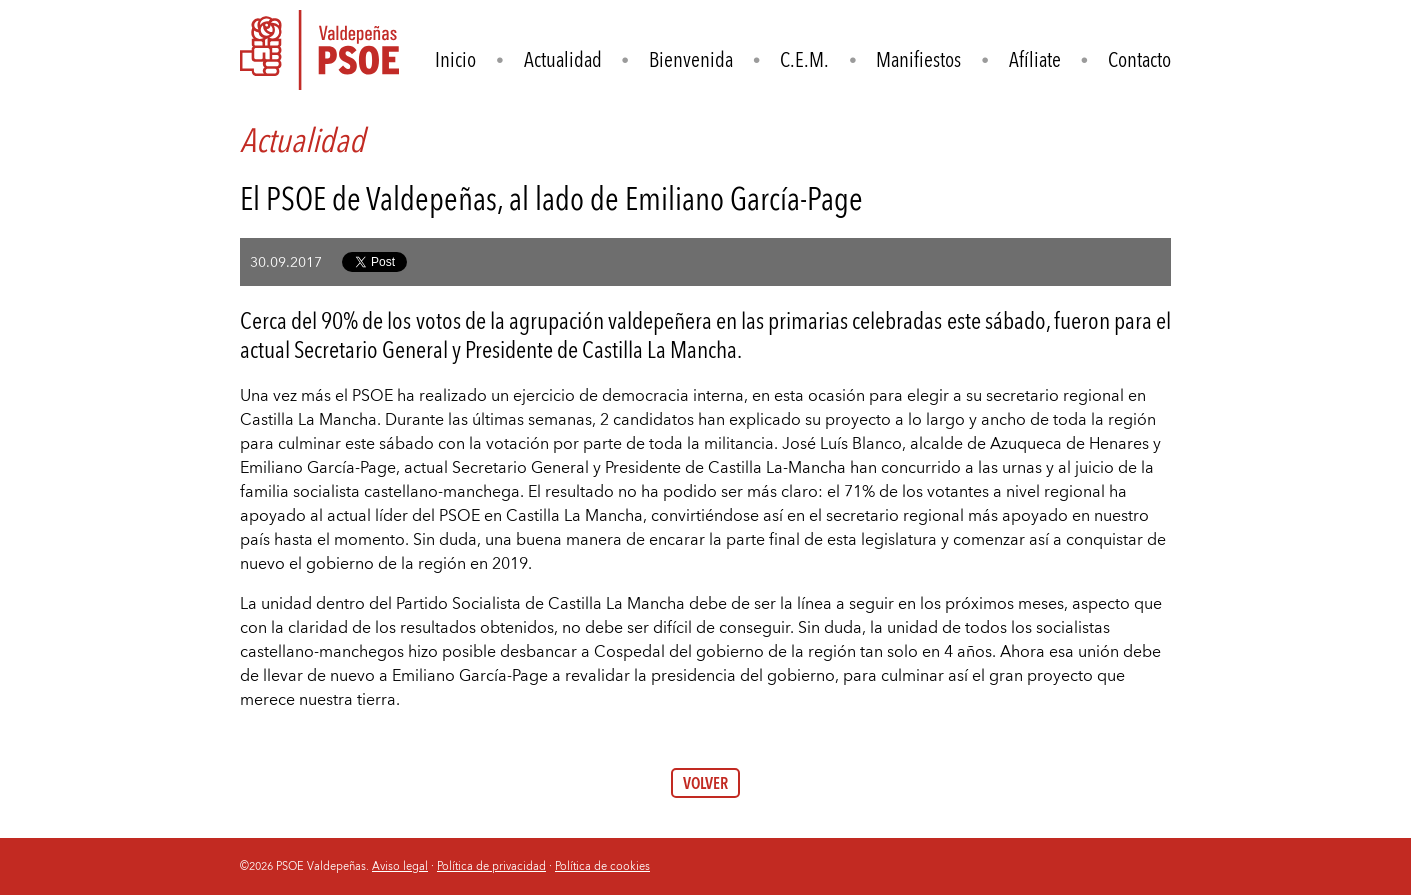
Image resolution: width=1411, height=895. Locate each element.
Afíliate (1035, 59)
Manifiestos (918, 59)
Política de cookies (602, 866)
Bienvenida (691, 59)
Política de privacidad (491, 866)
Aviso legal (400, 866)
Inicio (455, 59)
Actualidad (563, 59)
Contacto (1139, 59)
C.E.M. (804, 59)
